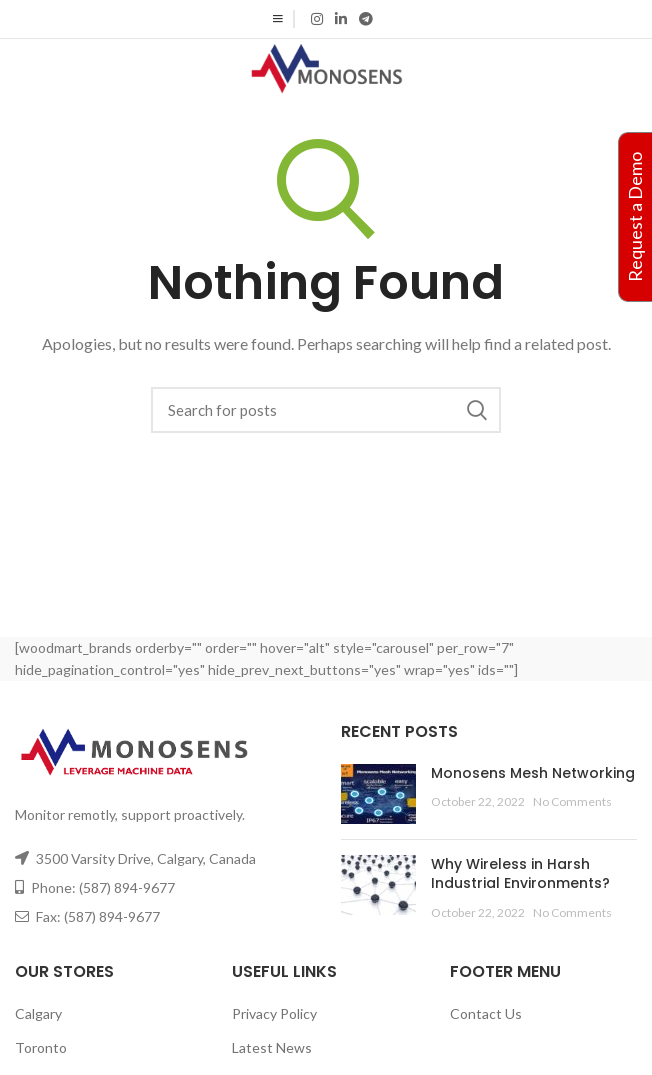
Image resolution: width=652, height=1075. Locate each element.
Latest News (272, 1047)
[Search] (326, 410)
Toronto (41, 1047)
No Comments (572, 801)
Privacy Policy (274, 1013)
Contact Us (486, 1013)
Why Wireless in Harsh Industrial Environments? (520, 874)
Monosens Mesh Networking (533, 773)
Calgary (38, 1013)
